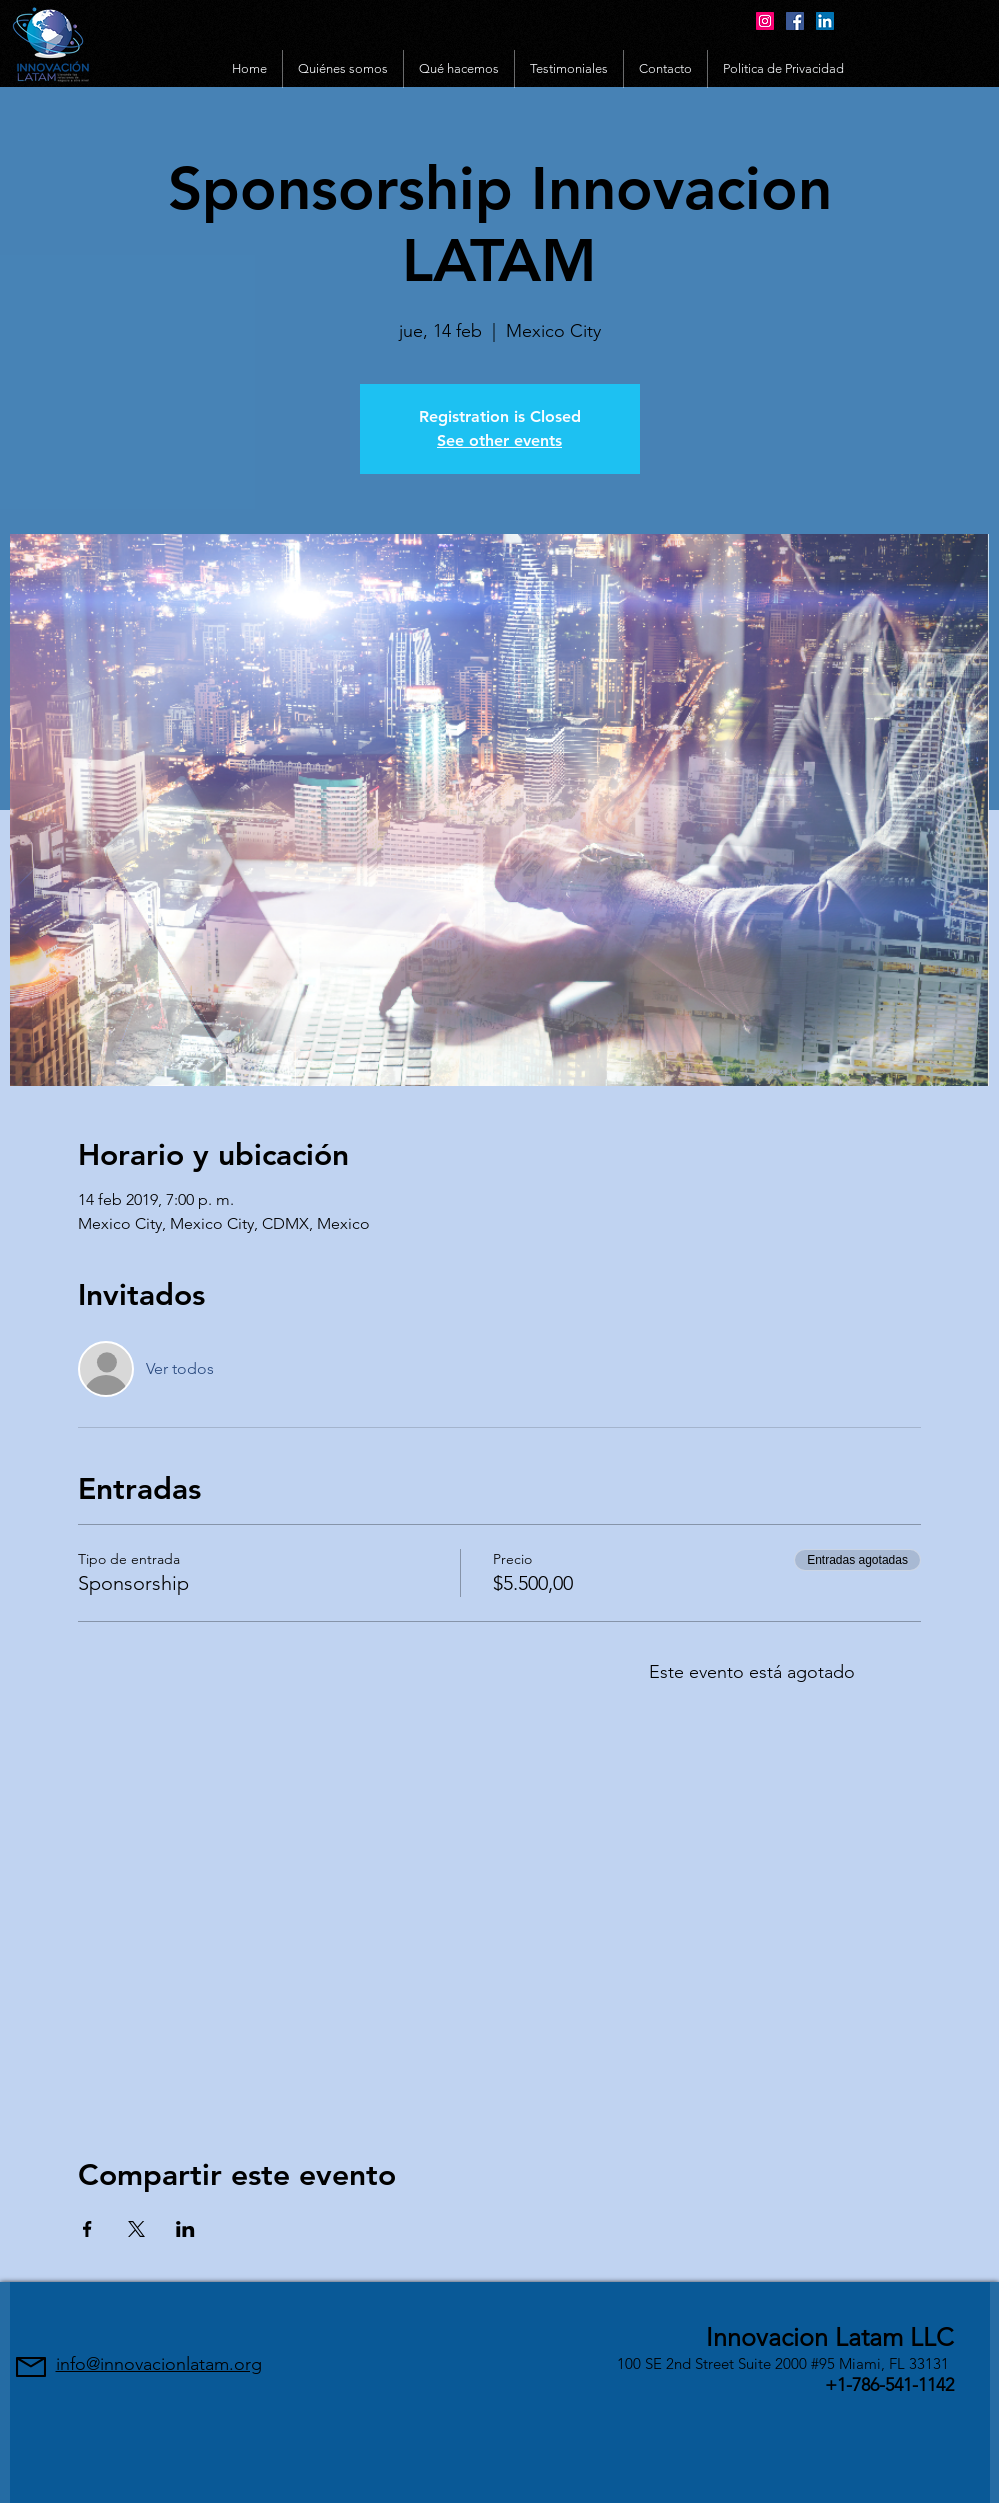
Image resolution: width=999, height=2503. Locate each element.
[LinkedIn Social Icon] (825, 21)
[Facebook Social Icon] (795, 21)
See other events (499, 440)
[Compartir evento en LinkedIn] (185, 2229)
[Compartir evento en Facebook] (87, 2229)
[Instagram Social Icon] (765, 21)
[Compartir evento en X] (136, 2229)
